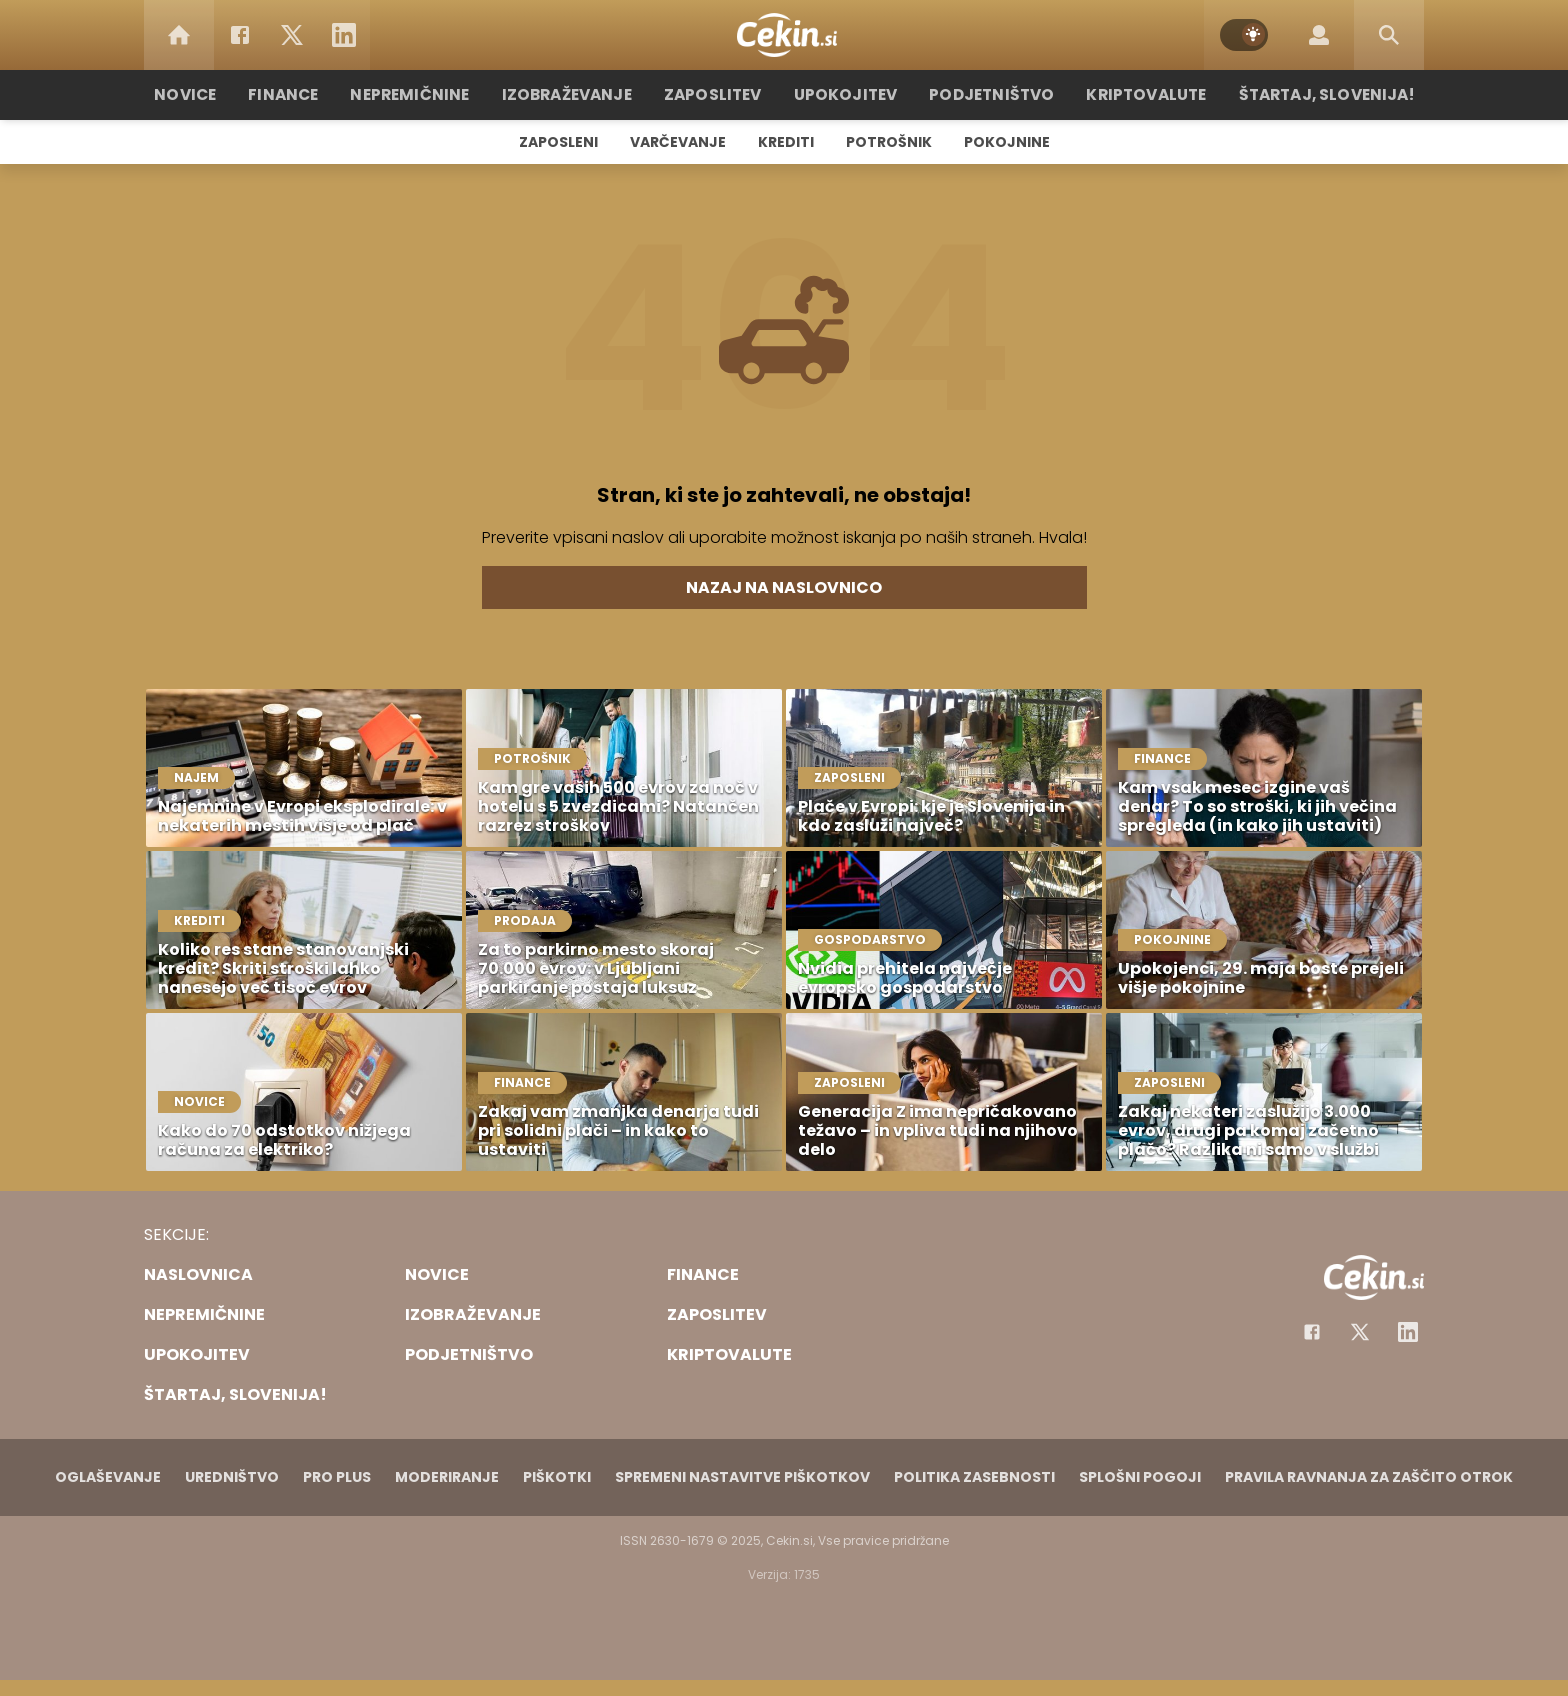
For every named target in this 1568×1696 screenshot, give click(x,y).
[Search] (1389, 35)
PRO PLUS (337, 1477)
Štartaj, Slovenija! (1311, 94)
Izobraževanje (575, 94)
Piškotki (557, 1477)
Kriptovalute (1136, 94)
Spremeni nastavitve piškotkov (742, 1477)
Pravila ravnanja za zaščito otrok (1369, 1477)
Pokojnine (1007, 142)
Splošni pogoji (1140, 1477)
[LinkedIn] (344, 35)
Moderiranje (447, 1477)
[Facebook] (240, 35)
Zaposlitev (717, 94)
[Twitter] (292, 35)
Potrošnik (889, 142)
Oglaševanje (108, 1477)
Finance (299, 94)
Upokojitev (845, 94)
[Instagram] (1408, 1332)
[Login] (1319, 35)
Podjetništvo (986, 94)
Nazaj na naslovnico (784, 587)
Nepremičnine (423, 94)
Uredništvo (232, 1477)
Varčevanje (678, 142)
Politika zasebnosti (974, 1477)
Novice (203, 94)
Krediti (786, 142)
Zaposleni (558, 142)
